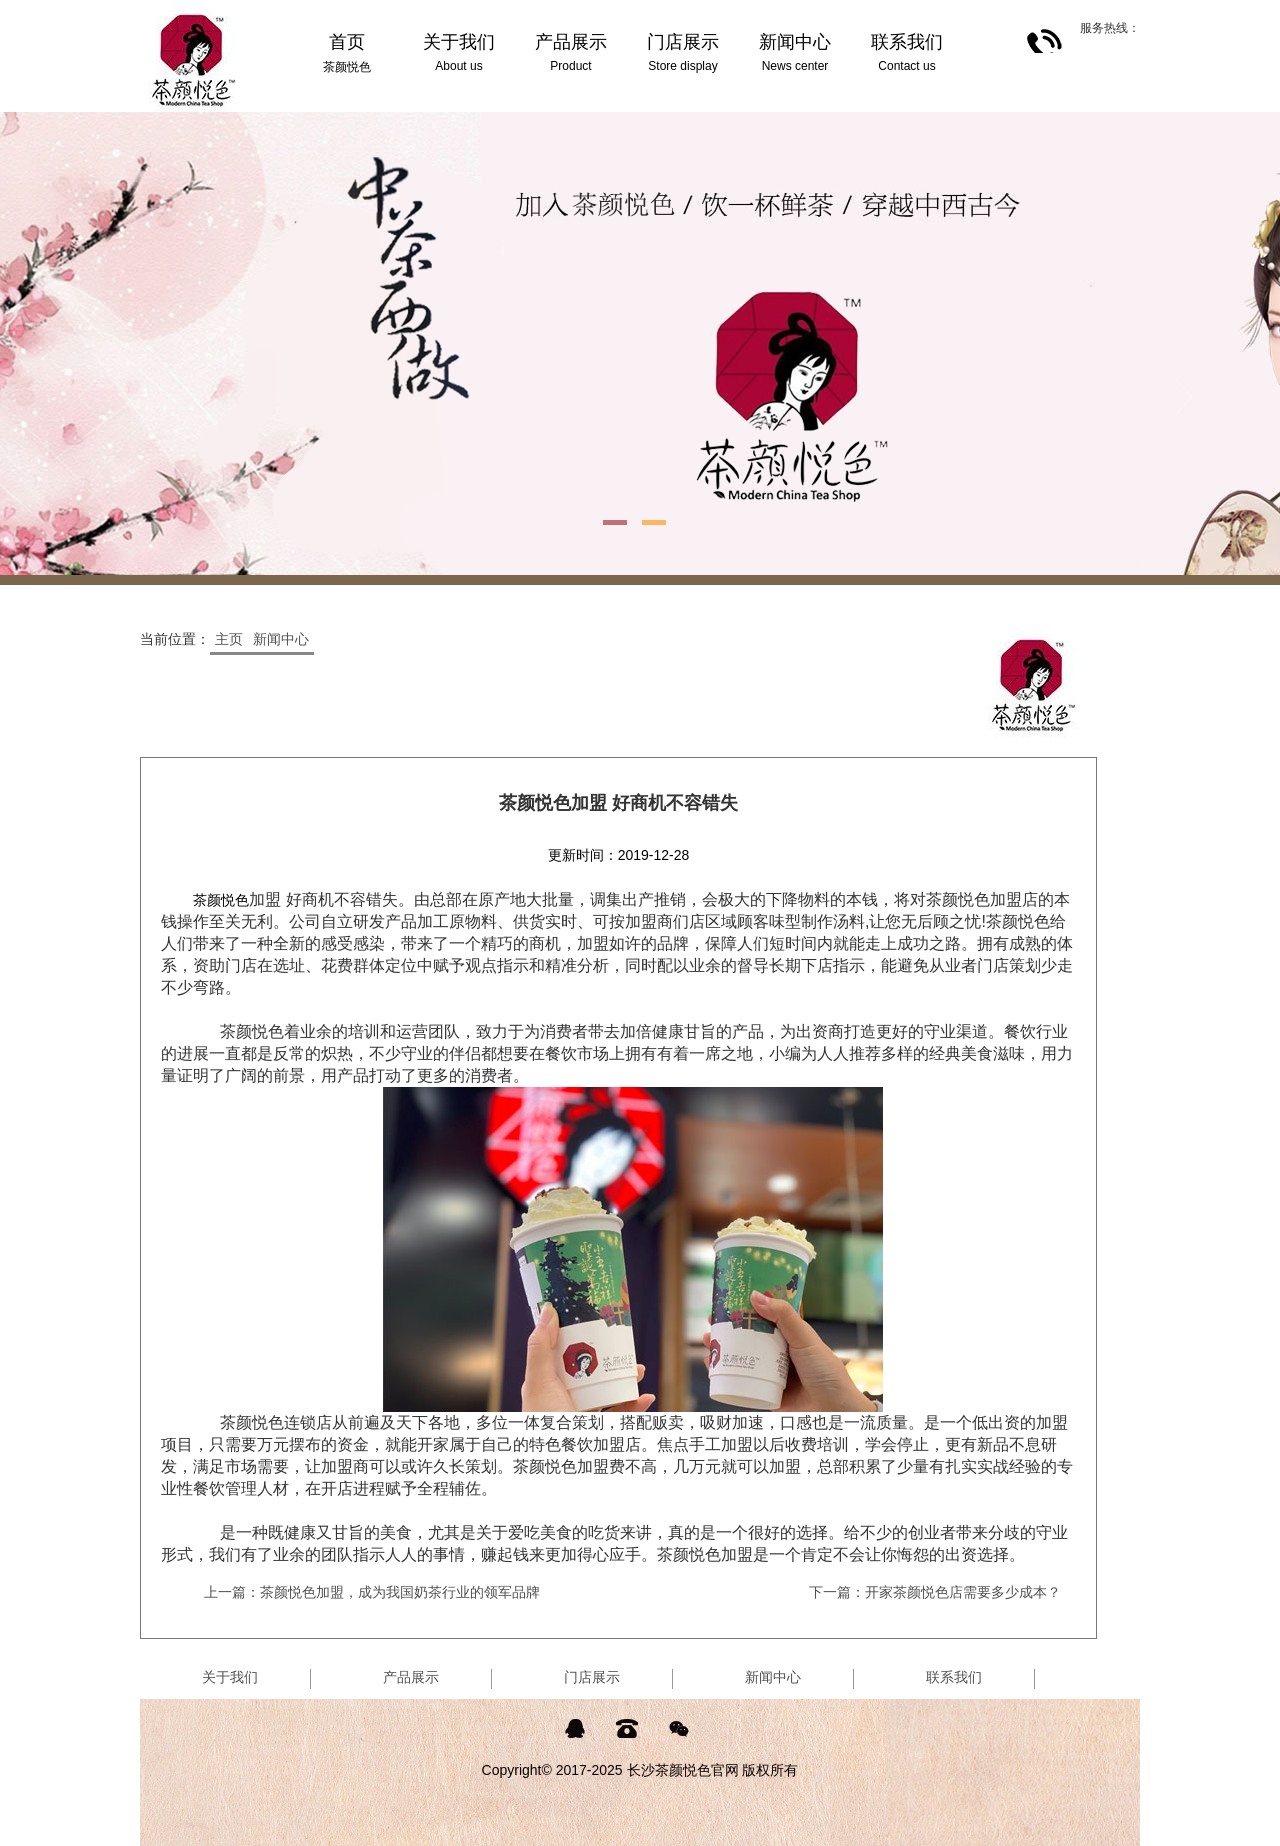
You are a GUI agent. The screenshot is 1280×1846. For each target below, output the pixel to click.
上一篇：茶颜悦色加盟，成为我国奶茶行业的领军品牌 (372, 1592)
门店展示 (592, 1677)
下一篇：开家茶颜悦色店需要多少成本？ (935, 1592)
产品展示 (411, 1677)
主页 (229, 639)
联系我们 (954, 1677)
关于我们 (230, 1677)
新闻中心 (281, 639)
